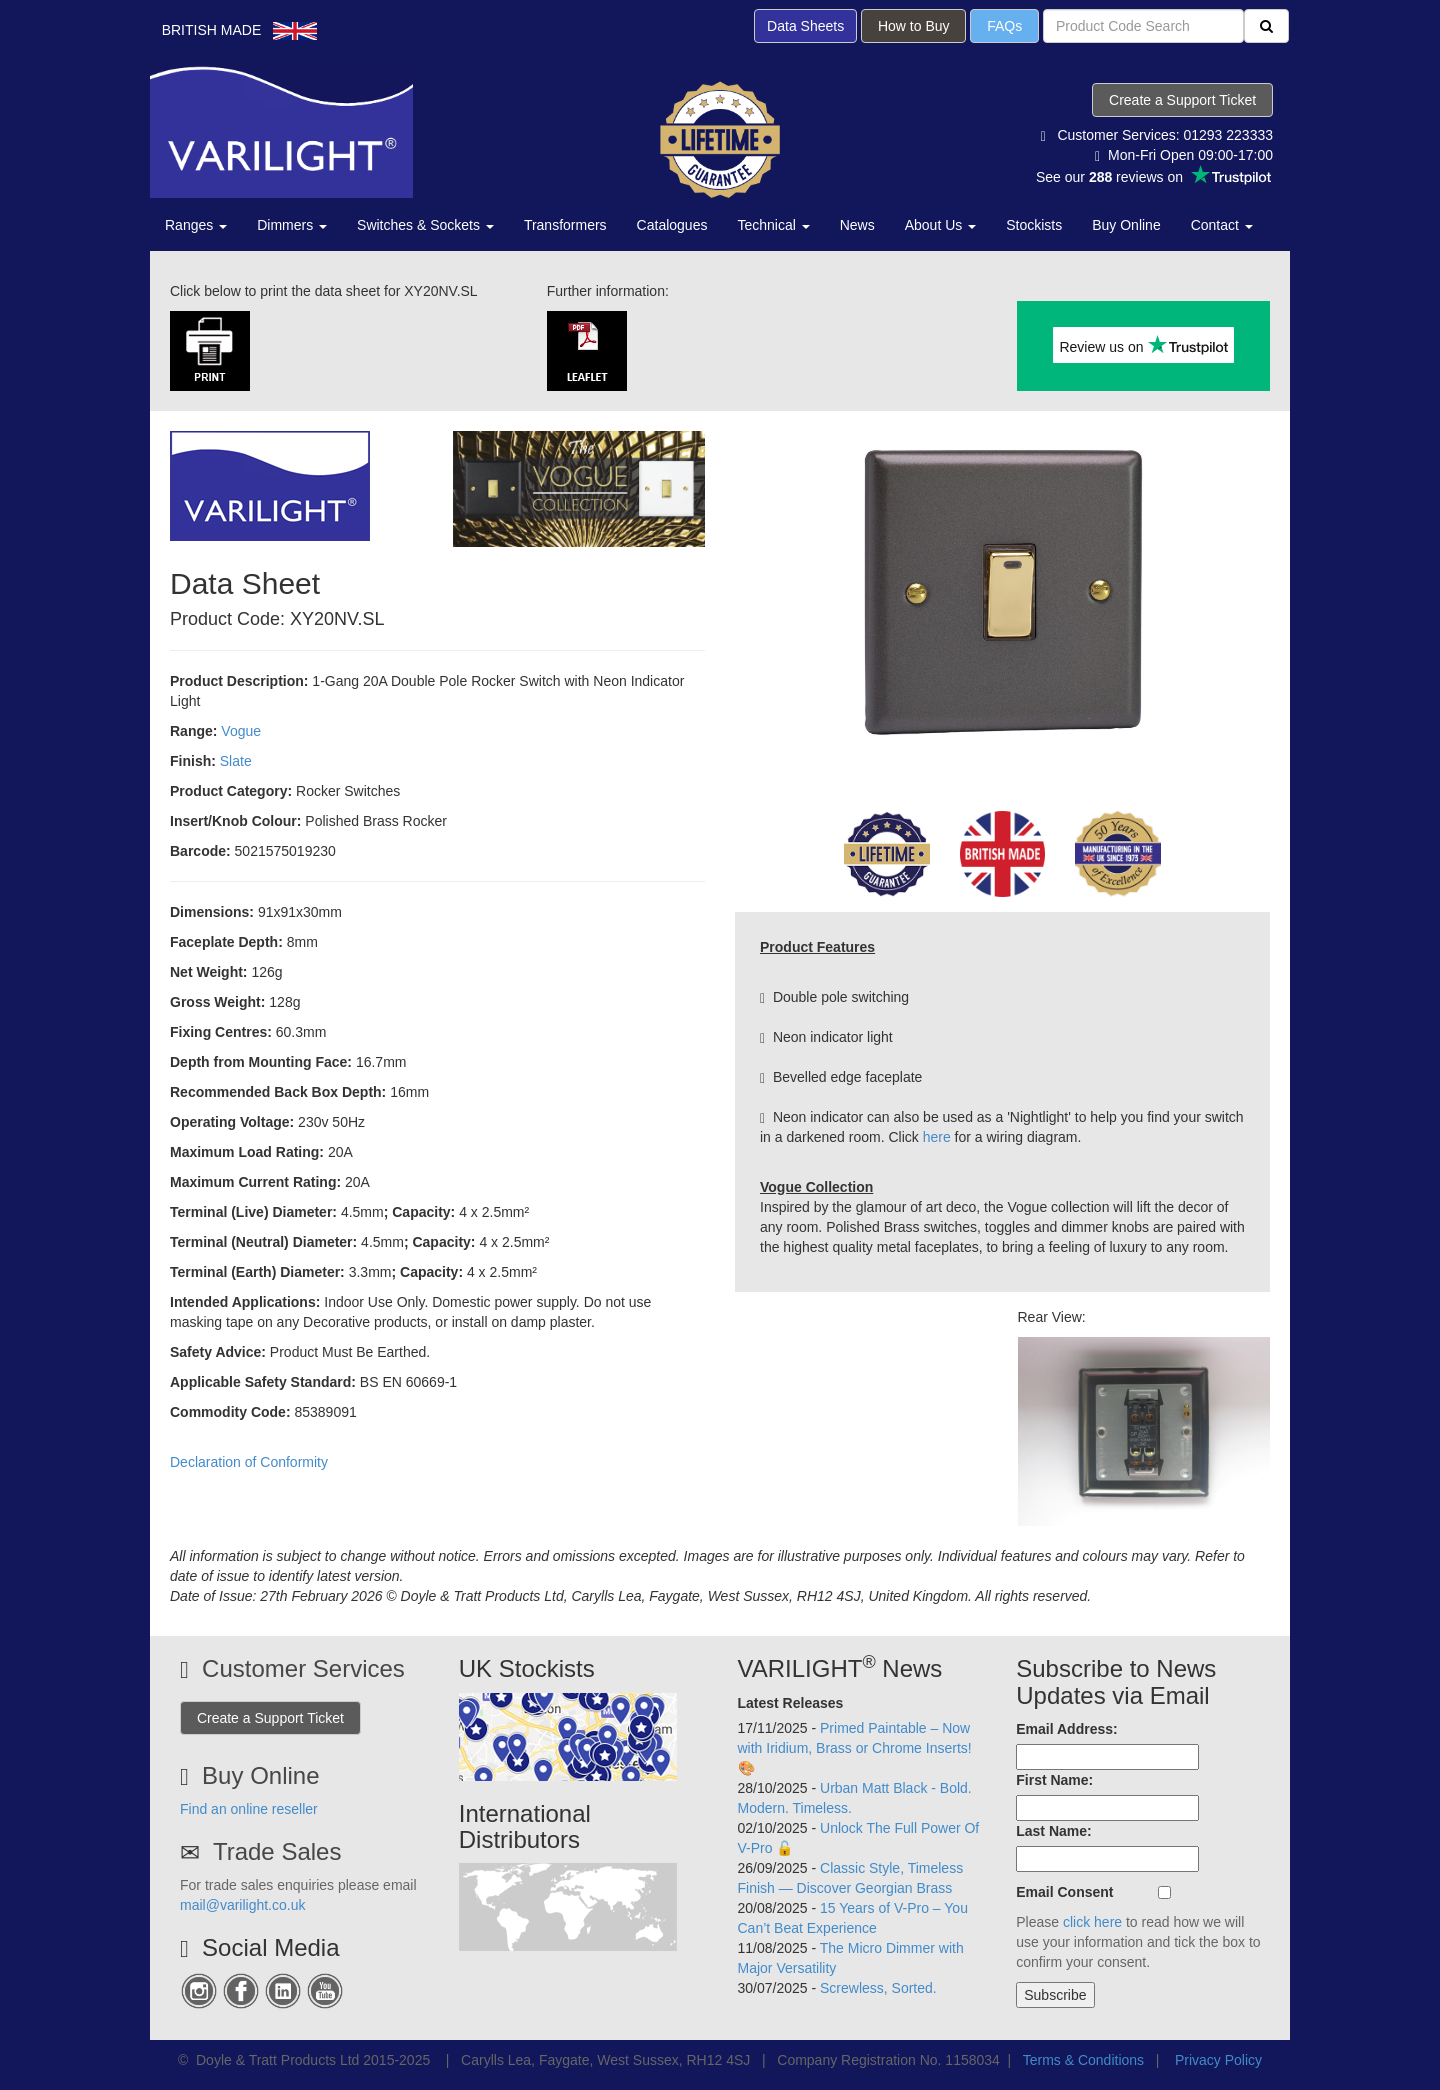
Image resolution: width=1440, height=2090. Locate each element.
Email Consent (1064, 1892)
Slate (236, 761)
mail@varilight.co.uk (242, 1905)
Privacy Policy (1218, 2060)
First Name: (1054, 1780)
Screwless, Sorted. (878, 1988)
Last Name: (1053, 1831)
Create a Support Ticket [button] (1182, 100)
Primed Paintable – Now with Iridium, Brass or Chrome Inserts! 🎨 (855, 1748)
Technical (773, 225)
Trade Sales (277, 1851)
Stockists (1034, 225)
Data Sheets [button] (805, 26)
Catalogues (672, 225)
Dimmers (292, 225)
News (857, 225)
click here (1092, 1922)
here (937, 1137)
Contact (1222, 225)
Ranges (196, 225)
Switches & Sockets (425, 225)
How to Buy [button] (913, 26)
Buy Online (1126, 225)
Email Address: (1066, 1729)
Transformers (565, 225)
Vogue (241, 731)
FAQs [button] (1004, 26)
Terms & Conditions (1083, 2060)
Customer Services (303, 1668)
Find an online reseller (249, 1809)
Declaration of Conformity (249, 1462)
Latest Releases (791, 1703)
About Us (940, 225)
